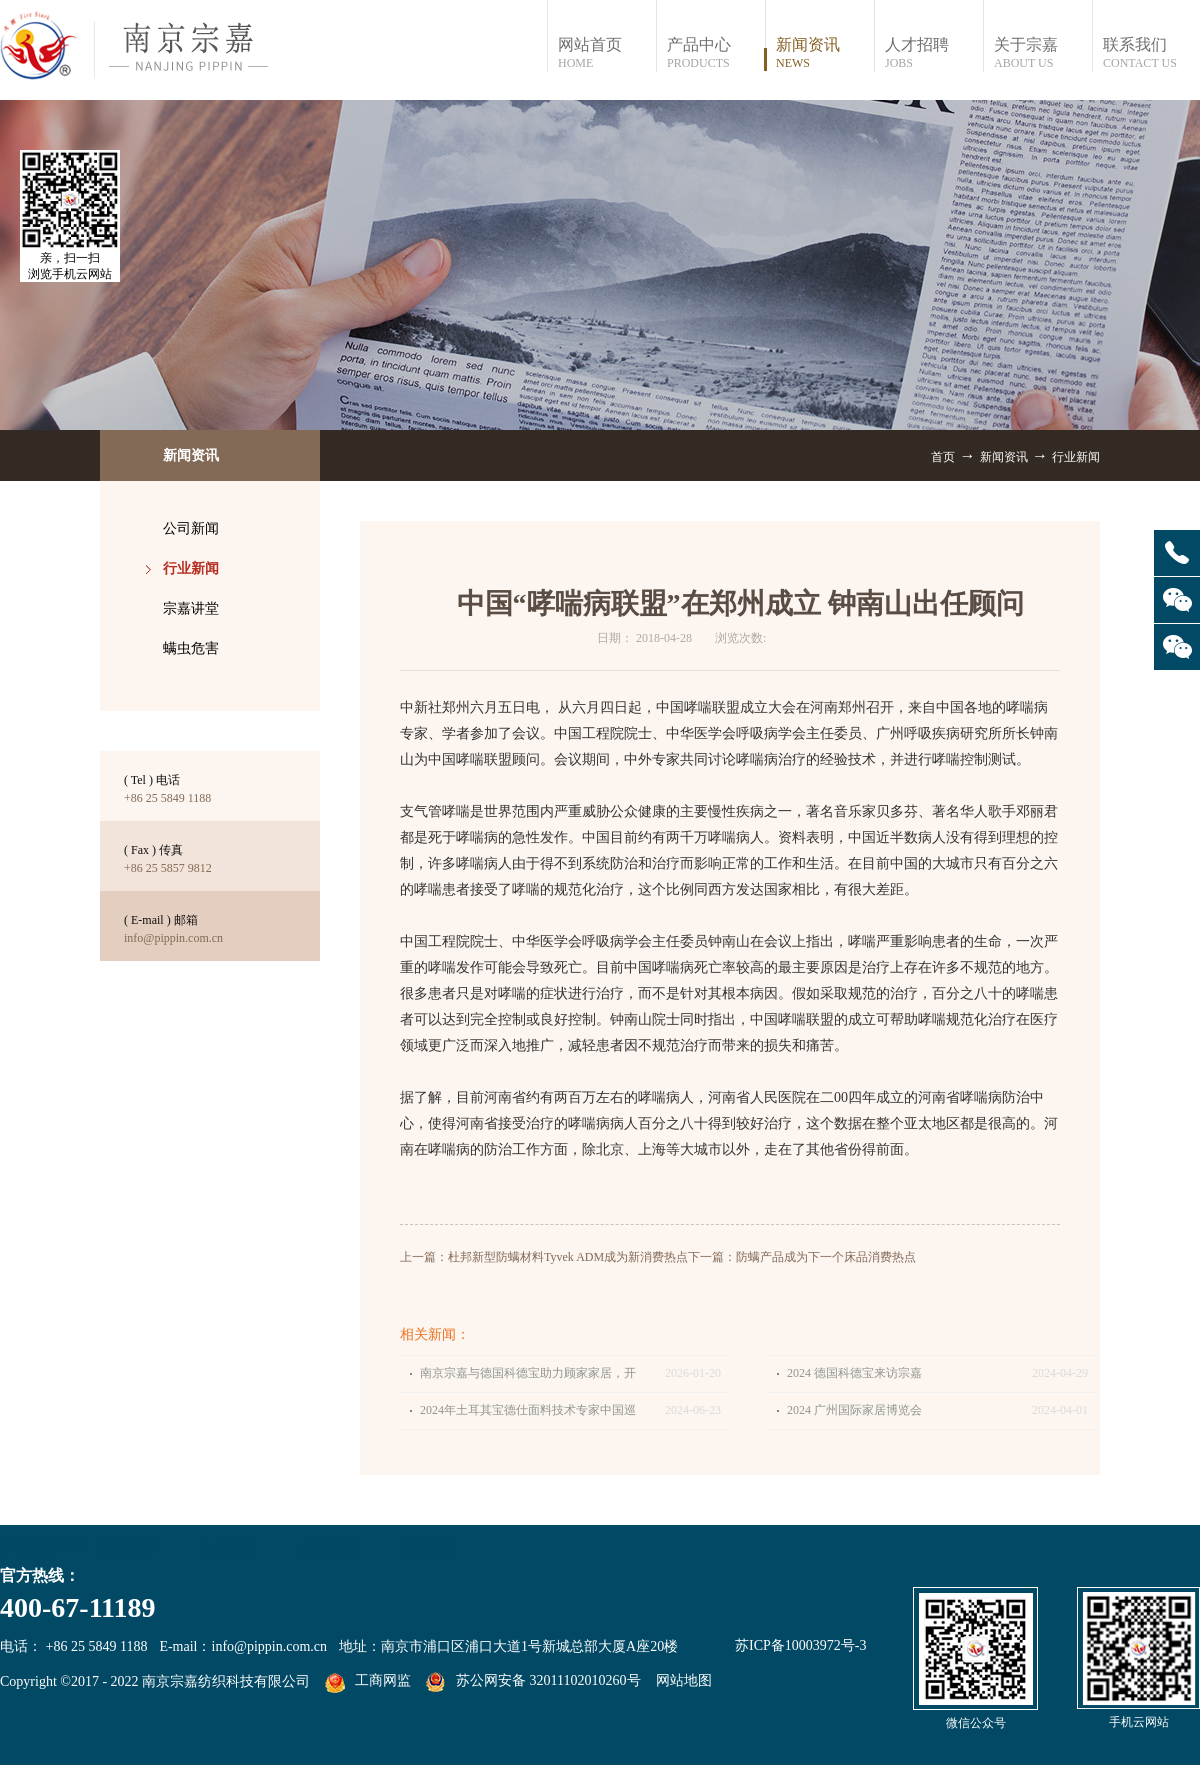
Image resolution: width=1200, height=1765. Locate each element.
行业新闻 (1076, 457)
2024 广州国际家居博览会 (854, 1410)
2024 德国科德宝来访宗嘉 (854, 1373)
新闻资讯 (1004, 457)
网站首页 (606, 53)
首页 (943, 457)
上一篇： (544, 1257)
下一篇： (802, 1257)
